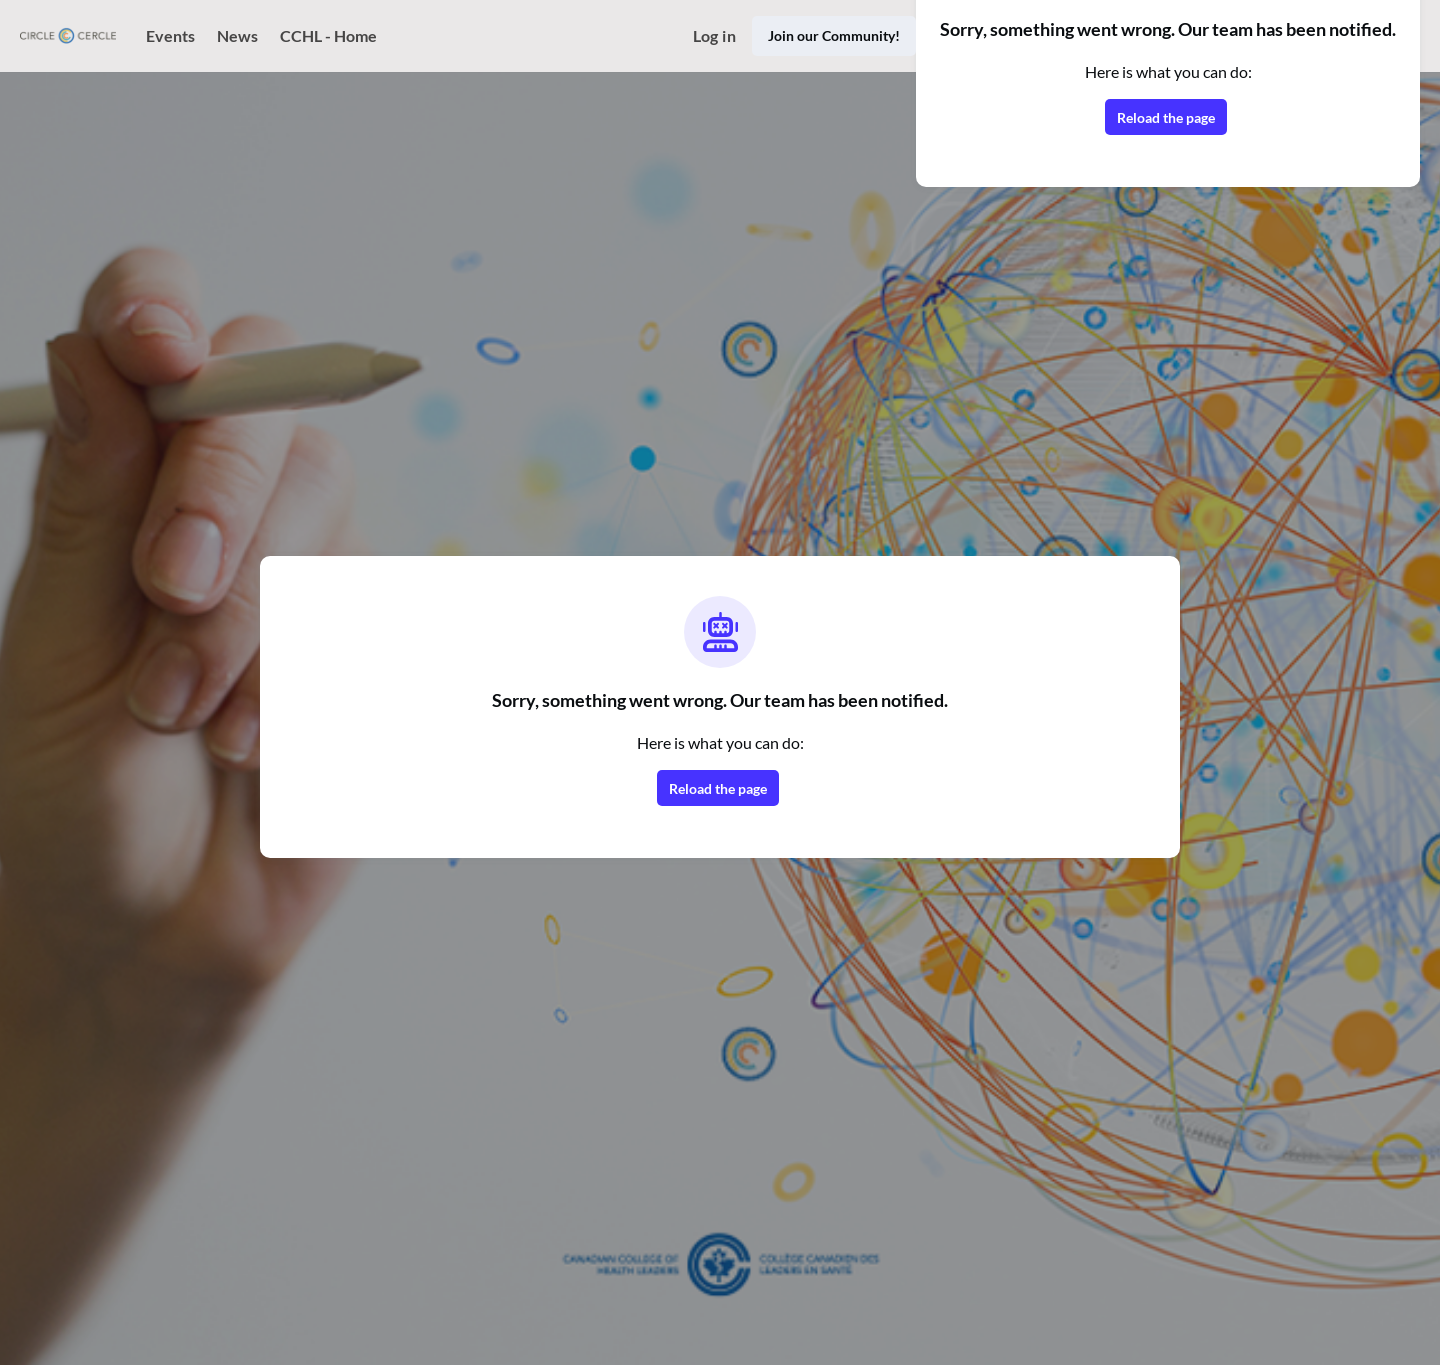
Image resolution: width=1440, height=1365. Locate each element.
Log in (714, 35)
